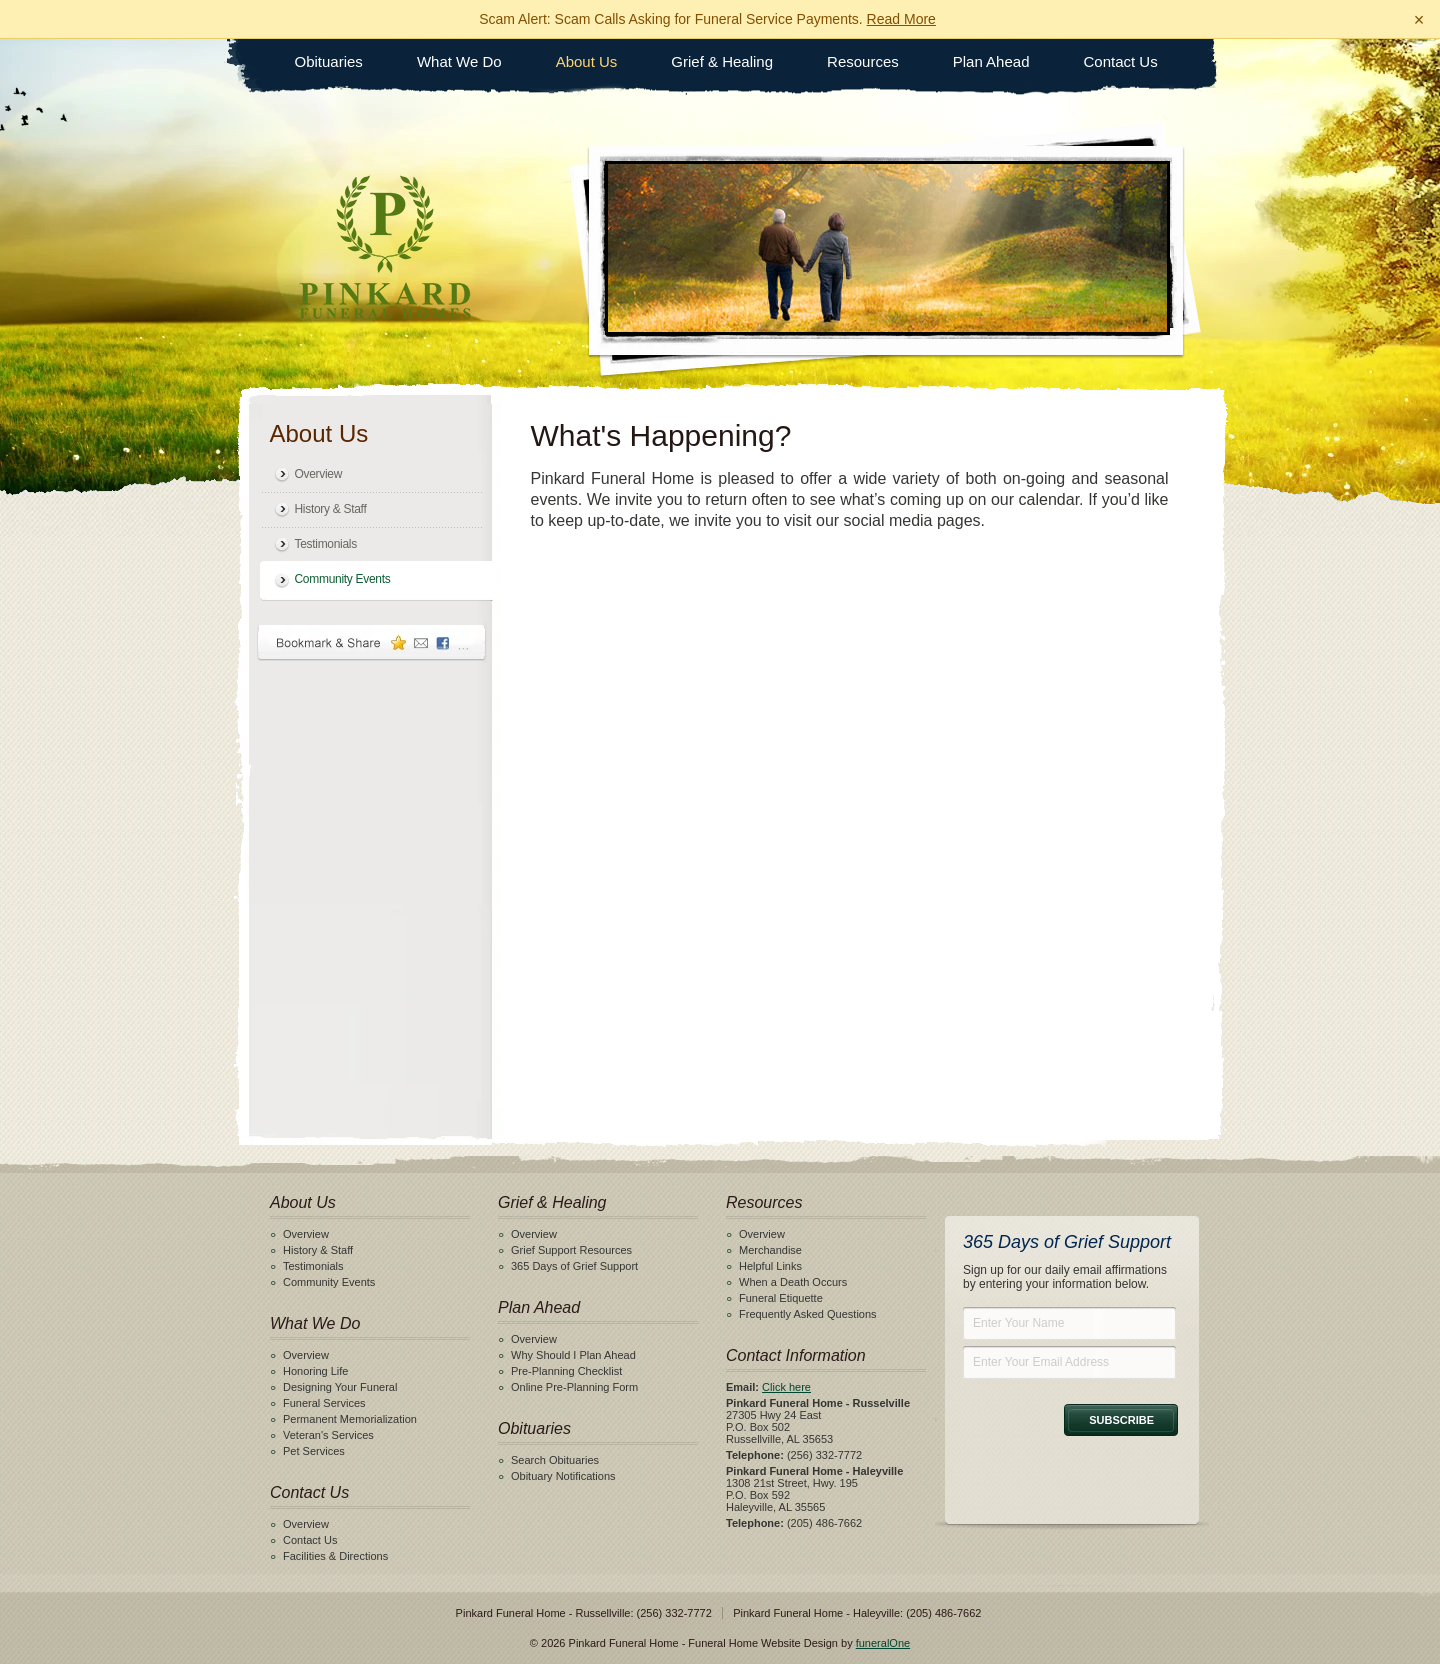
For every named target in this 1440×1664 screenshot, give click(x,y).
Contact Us (1121, 61)
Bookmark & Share (372, 642)
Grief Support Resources (571, 1250)
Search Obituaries (555, 1460)
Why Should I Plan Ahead (573, 1355)
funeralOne (883, 1643)
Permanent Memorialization (350, 1419)
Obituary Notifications (563, 1476)
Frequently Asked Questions (808, 1314)
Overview (319, 474)
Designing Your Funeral (340, 1387)
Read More (901, 19)
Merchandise (770, 1250)
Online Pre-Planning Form (574, 1387)
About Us (587, 61)
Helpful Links (770, 1266)
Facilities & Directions (335, 1556)
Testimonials (326, 544)
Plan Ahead (991, 61)
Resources (863, 61)
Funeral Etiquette (781, 1298)
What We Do (459, 61)
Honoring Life (315, 1371)
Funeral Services (324, 1403)
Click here (786, 1387)
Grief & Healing (722, 61)
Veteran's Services (328, 1435)
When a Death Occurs (793, 1282)
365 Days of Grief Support (574, 1266)
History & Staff (331, 509)
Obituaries (329, 61)
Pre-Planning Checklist (566, 1371)
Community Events (343, 579)
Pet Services (314, 1451)
